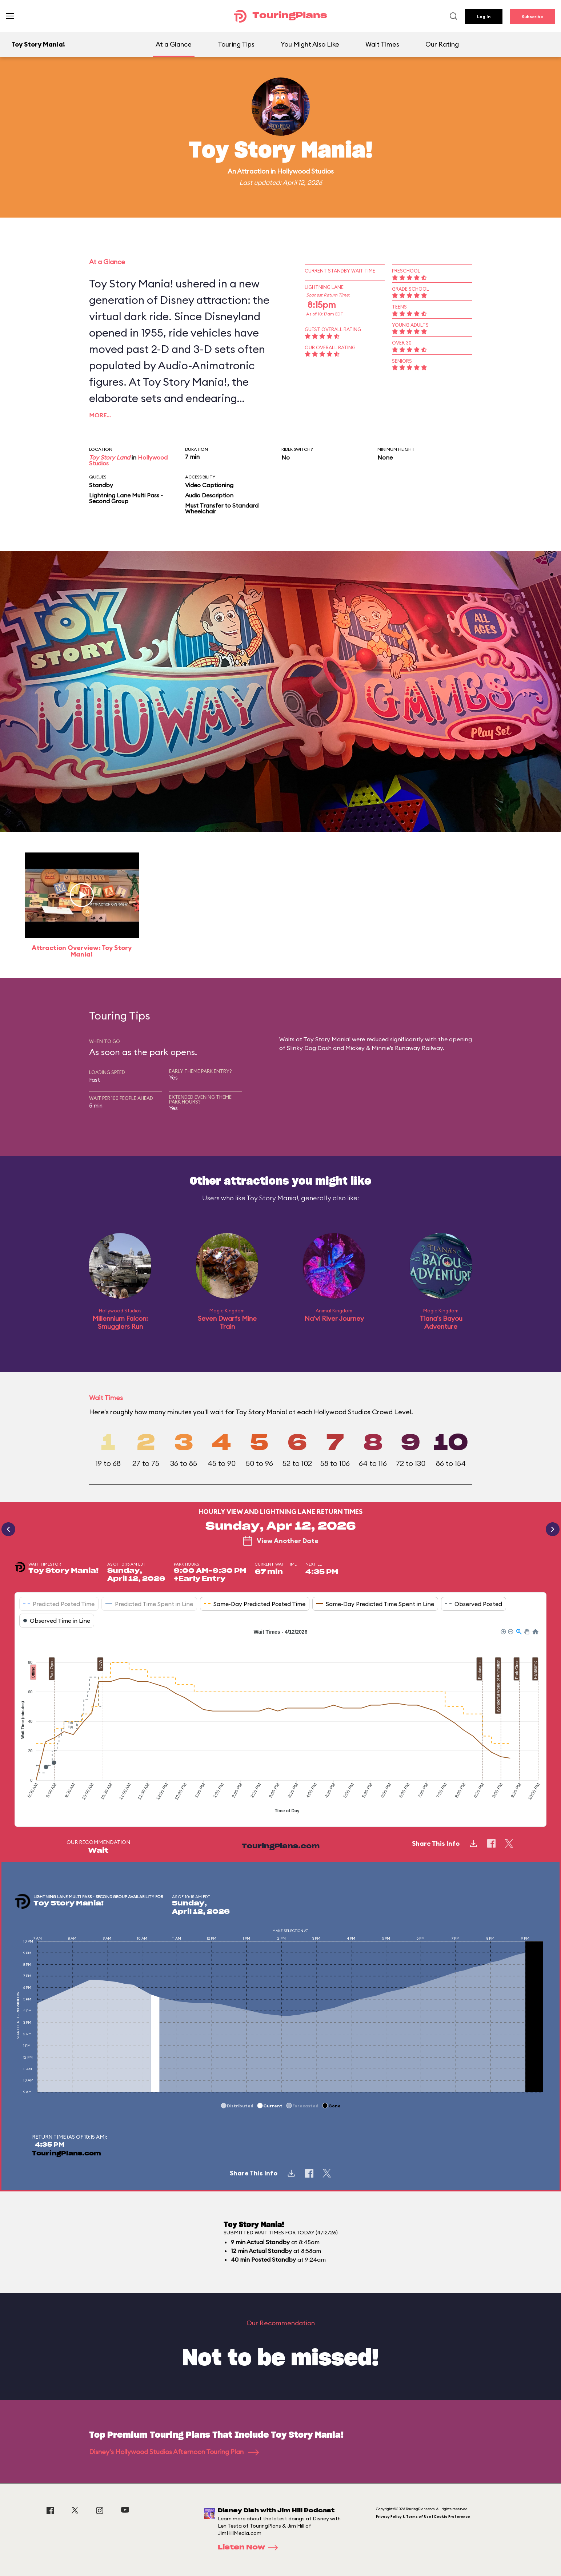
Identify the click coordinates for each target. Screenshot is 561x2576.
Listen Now (250, 2547)
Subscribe (532, 16)
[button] (502, 1631)
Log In (483, 16)
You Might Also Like (310, 44)
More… (100, 415)
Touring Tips (236, 44)
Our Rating (442, 44)
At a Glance (174, 44)
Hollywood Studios (305, 171)
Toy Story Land (109, 457)
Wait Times (382, 44)
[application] (280, 1722)
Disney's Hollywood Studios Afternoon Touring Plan (174, 2452)
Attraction (253, 171)
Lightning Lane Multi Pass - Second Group (126, 498)
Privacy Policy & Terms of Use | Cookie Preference (423, 2516)
